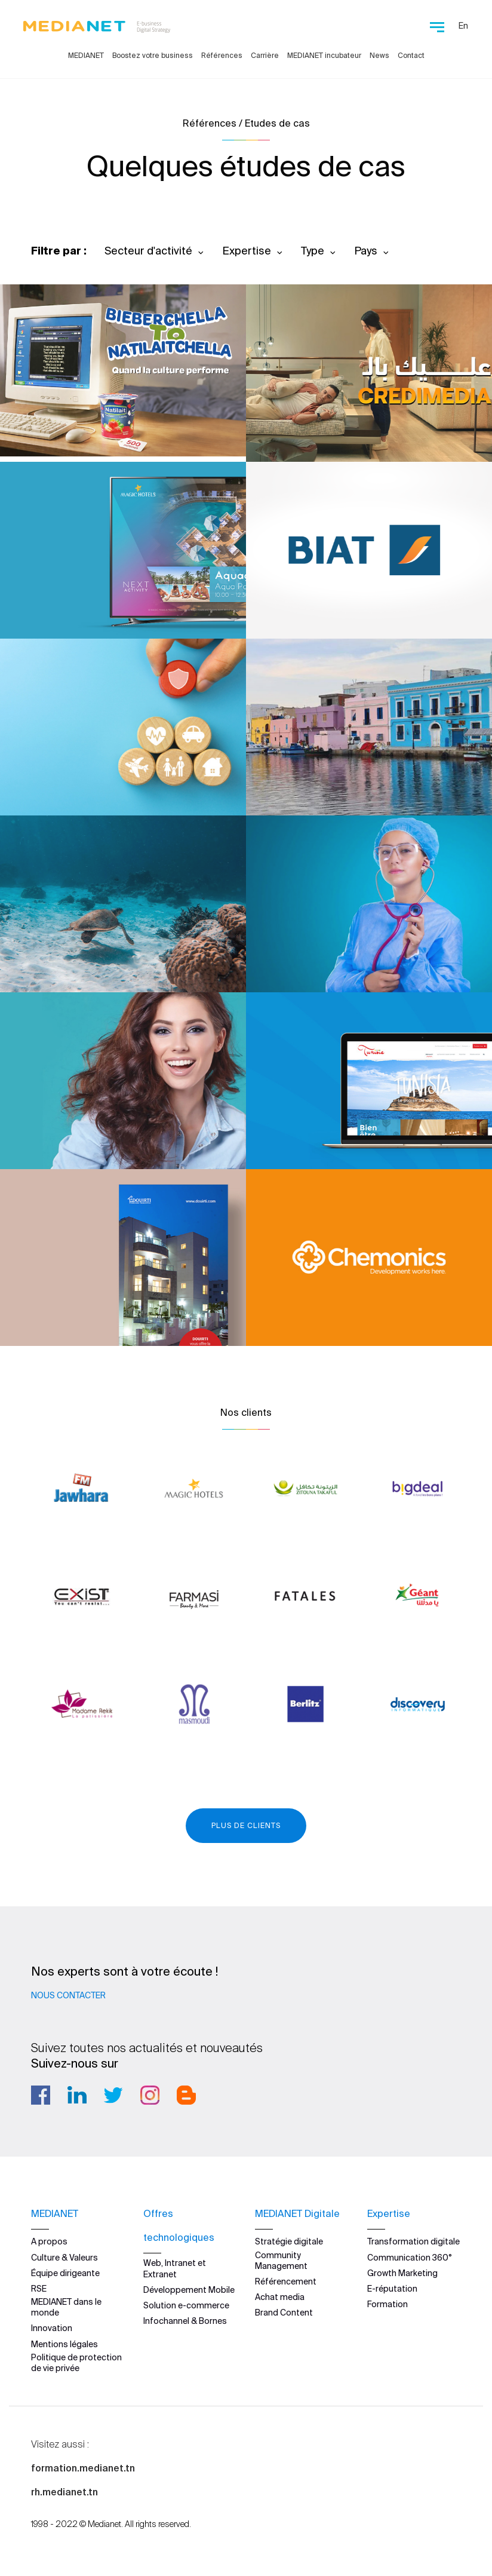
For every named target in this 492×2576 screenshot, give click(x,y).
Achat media (280, 2296)
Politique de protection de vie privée (76, 2362)
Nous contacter (68, 1995)
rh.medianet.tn (64, 2491)
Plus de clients (246, 1825)
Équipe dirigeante (65, 2272)
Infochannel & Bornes (185, 2320)
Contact (411, 55)
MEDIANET (86, 55)
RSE (39, 2288)
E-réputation (392, 2288)
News (379, 55)
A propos (49, 2241)
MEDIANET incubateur (324, 55)
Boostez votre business (152, 55)
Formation (387, 2303)
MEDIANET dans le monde (66, 2306)
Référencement (285, 2281)
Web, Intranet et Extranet (174, 2268)
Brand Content (284, 2312)
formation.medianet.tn (83, 2467)
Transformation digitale (413, 2241)
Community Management (281, 2260)
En (463, 25)
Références (221, 55)
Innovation (51, 2328)
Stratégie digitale (289, 2241)
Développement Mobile (189, 2289)
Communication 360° (409, 2257)
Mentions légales (64, 2343)
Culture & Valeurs (64, 2257)
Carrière (265, 55)
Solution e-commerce (186, 2305)
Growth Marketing (402, 2272)
